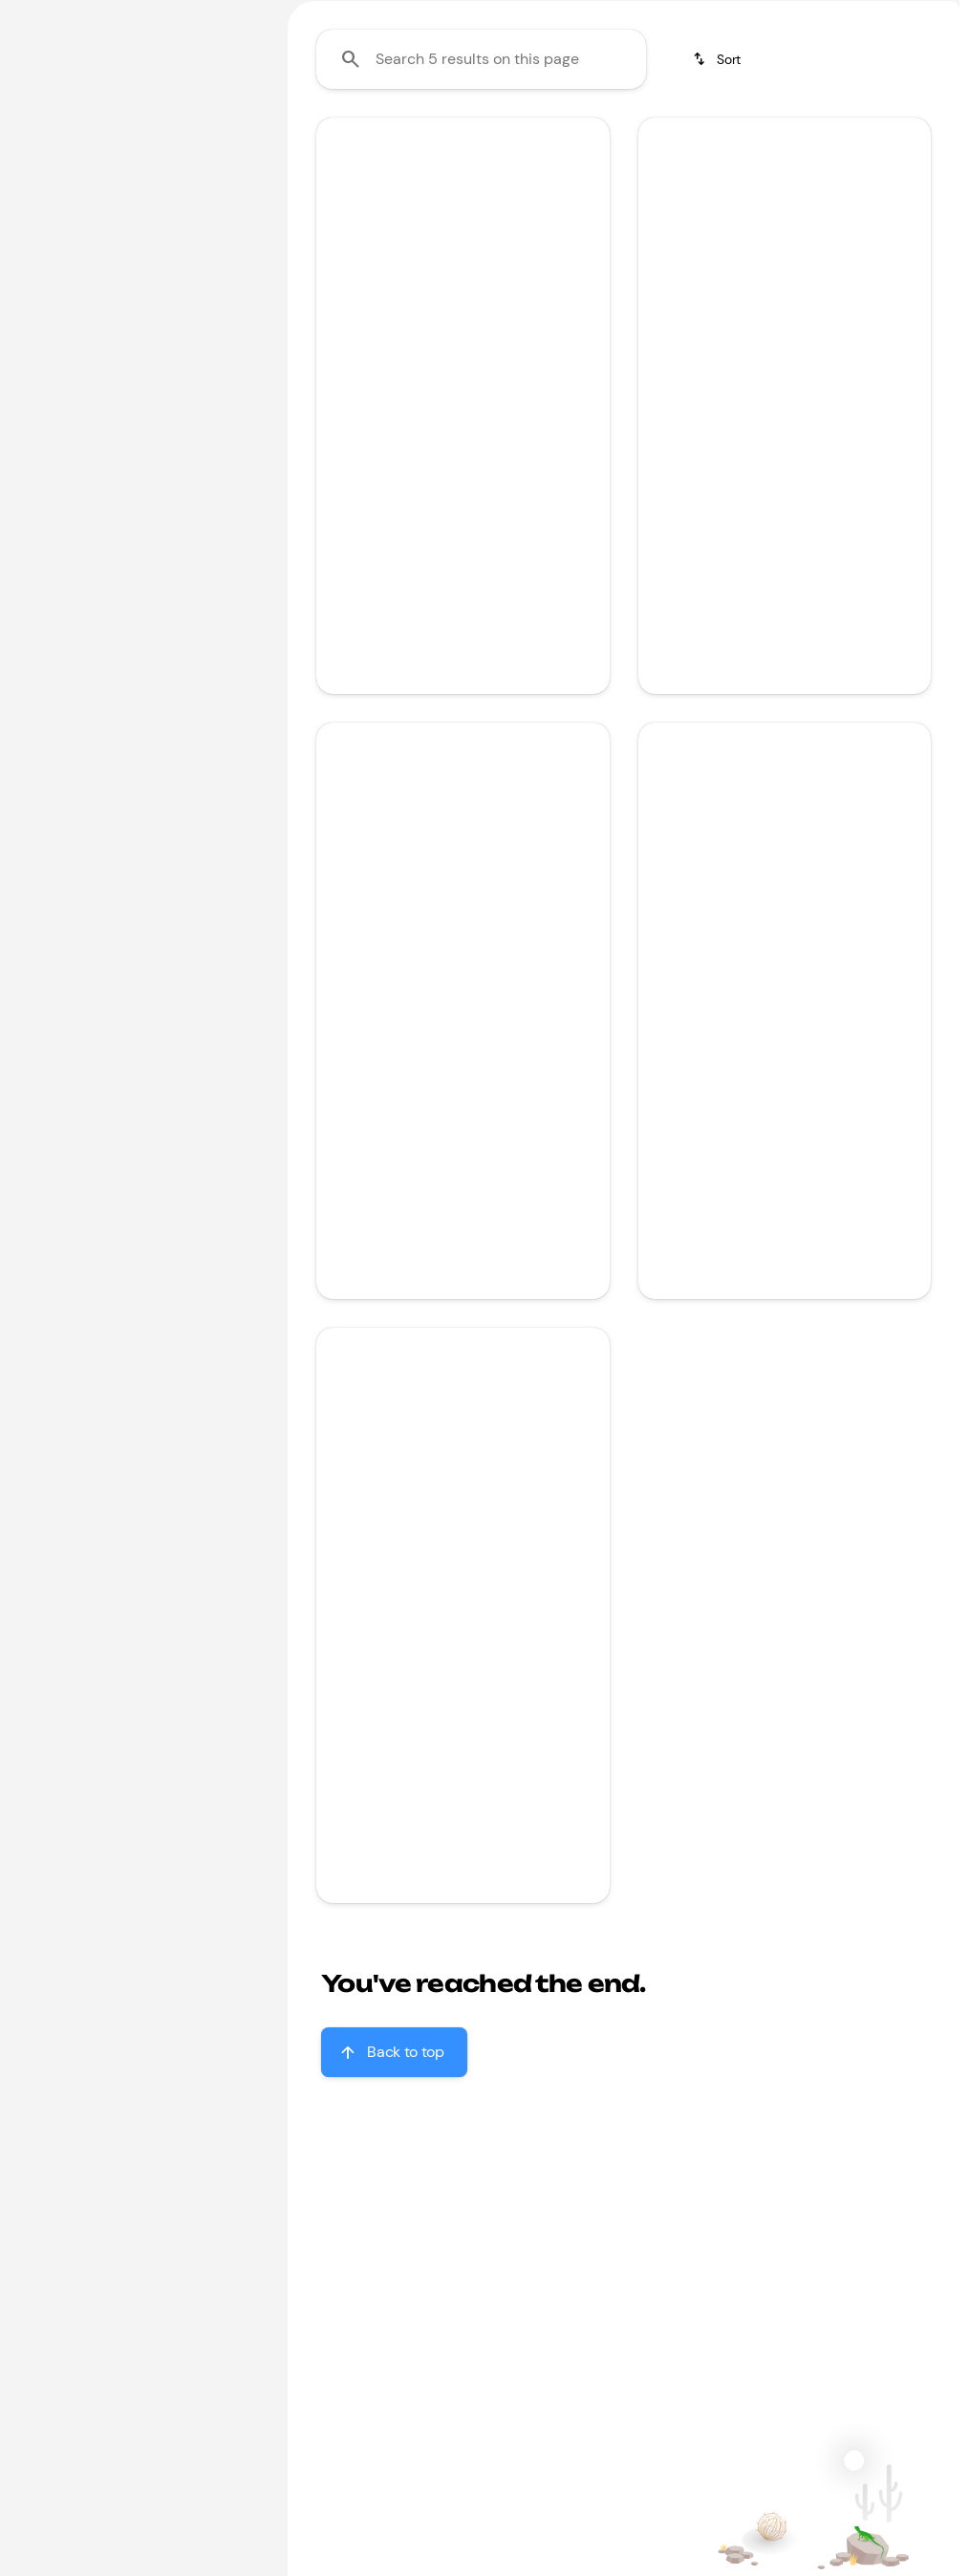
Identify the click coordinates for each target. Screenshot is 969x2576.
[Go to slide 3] (781, 494)
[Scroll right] (938, 142)
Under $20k (442, 142)
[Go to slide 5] (839, 494)
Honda (554, 142)
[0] (61, 391)
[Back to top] (393, 2233)
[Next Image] (584, 408)
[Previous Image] (341, 408)
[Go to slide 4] (810, 494)
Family (331, 142)
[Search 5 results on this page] (481, 240)
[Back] (218, 132)
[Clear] (202, 521)
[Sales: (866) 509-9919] (868, 15)
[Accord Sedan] (137, 171)
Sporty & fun (845, 142)
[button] (338, 408)
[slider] (41, 292)
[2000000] (195, 391)
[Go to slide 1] (448, 494)
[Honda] (48, 171)
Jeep (736, 142)
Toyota (648, 142)
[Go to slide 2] (476, 494)
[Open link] (531, 598)
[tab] (396, 644)
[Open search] (726, 64)
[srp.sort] (718, 240)
